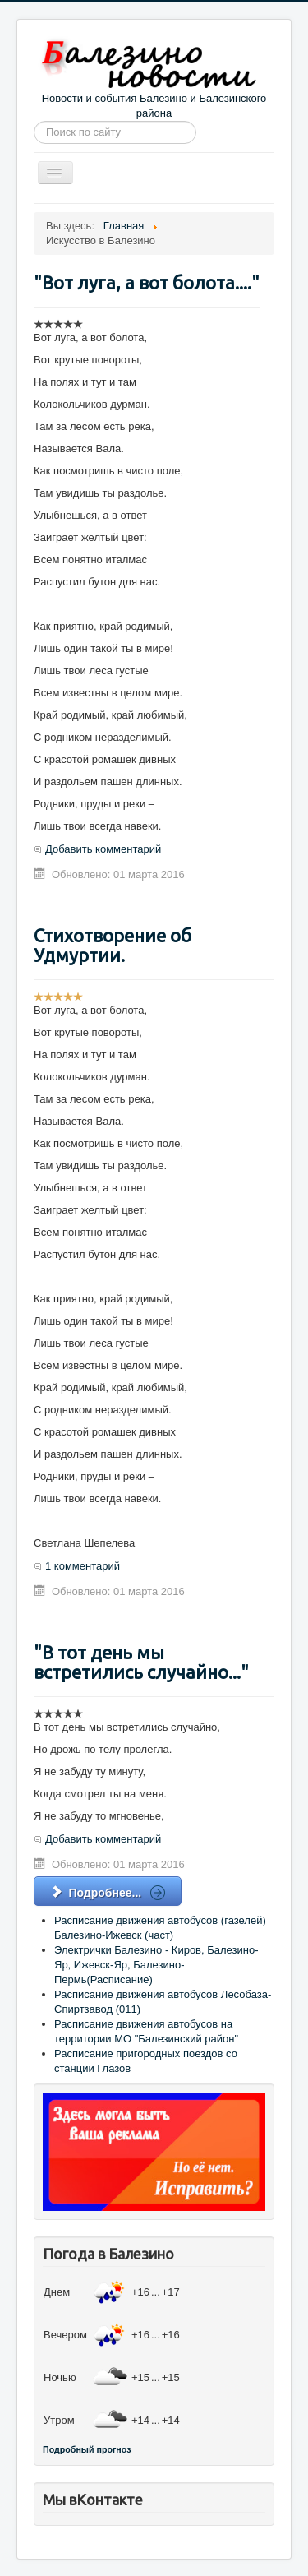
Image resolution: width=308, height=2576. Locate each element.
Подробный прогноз (87, 2449)
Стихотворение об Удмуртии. (112, 945)
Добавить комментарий (103, 849)
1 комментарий (82, 1566)
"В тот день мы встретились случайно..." (141, 1662)
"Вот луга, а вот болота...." (147, 282)
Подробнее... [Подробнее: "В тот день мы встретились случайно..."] (98, 1892)
